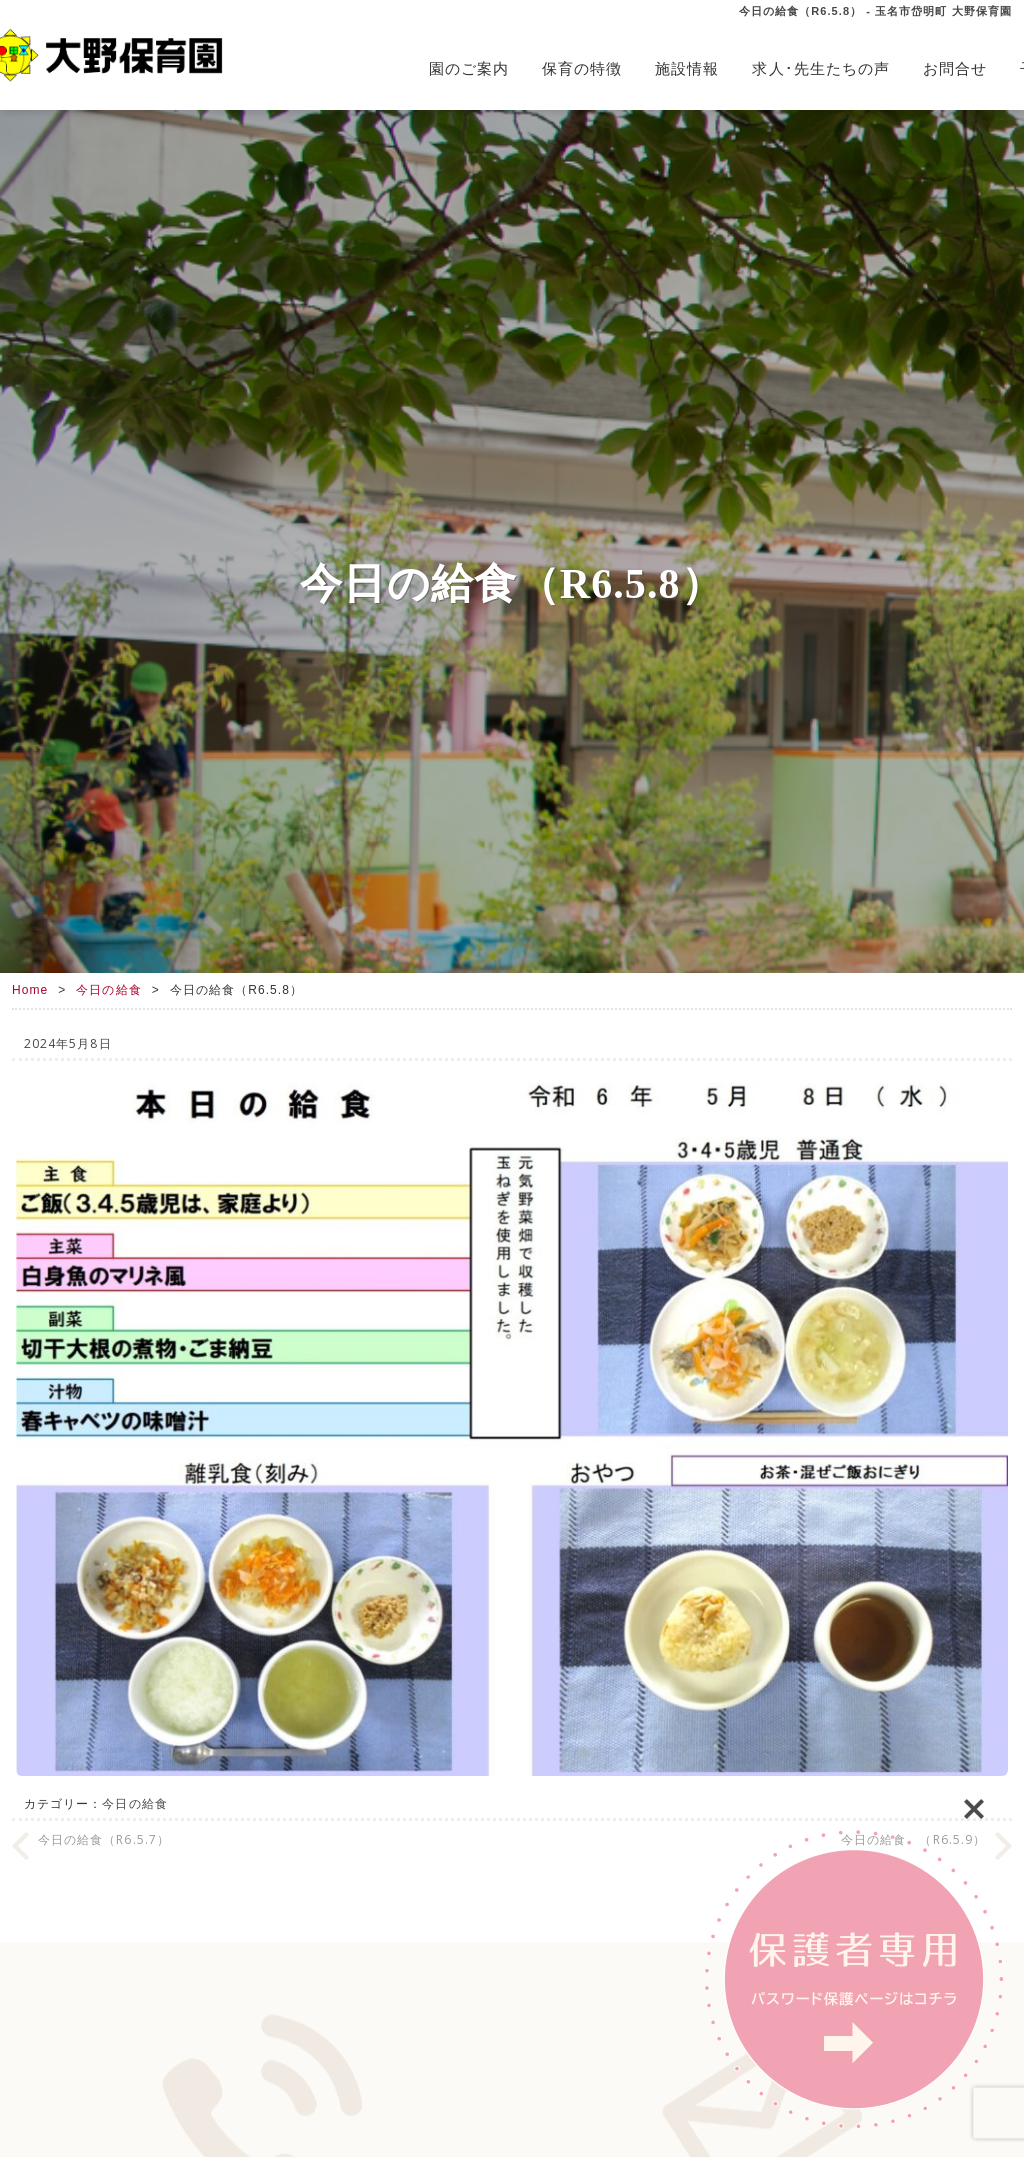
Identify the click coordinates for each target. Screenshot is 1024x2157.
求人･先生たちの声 (821, 68)
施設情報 (687, 68)
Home (30, 990)
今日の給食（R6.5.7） (104, 1839)
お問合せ (955, 68)
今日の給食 (108, 990)
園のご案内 (469, 68)
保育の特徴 (582, 68)
